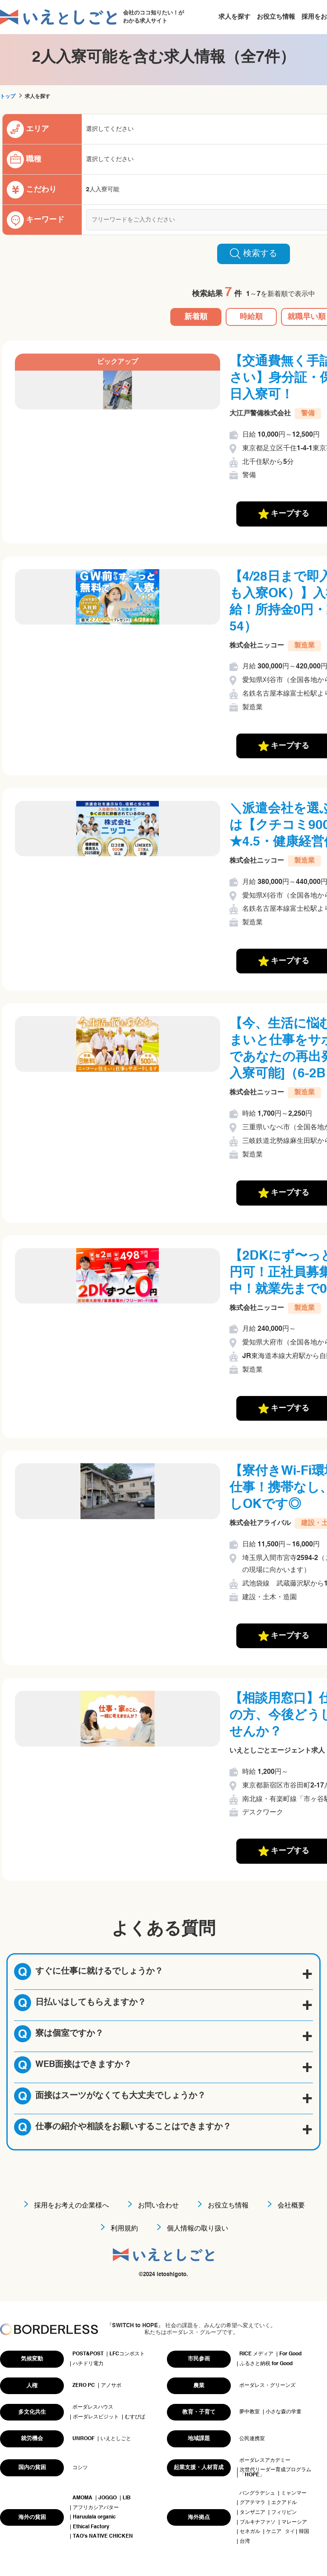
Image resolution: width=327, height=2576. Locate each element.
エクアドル (284, 2502)
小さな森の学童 (283, 2412)
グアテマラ (252, 2502)
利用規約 (124, 2228)
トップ (7, 96)
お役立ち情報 (276, 17)
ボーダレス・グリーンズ (267, 2385)
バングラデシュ (257, 2493)
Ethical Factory (91, 2527)
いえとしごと (115, 2438)
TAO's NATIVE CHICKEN (103, 2536)
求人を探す (234, 17)
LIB (127, 2498)
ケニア (273, 2531)
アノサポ (111, 2385)
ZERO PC (83, 2385)
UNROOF (83, 2438)
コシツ (80, 2467)
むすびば (135, 2417)
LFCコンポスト (127, 2354)
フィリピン (284, 2512)
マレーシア (294, 2522)
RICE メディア (256, 2354)
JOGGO (107, 2498)
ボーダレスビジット (96, 2417)
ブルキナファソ (257, 2522)
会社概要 (291, 2205)
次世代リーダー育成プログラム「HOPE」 (275, 2472)
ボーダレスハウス (92, 2407)
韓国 (304, 2531)
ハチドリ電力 (88, 2363)
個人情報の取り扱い (197, 2228)
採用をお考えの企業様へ (71, 2205)
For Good (290, 2354)
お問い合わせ (158, 2205)
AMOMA (82, 2498)
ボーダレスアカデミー (264, 2460)
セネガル (250, 2531)
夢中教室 (249, 2412)
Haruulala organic (94, 2517)
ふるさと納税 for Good (266, 2363)
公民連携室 (252, 2438)
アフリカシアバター (96, 2507)
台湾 (245, 2541)
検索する (253, 253)
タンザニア (252, 2512)
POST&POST (87, 2354)
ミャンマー (294, 2493)
